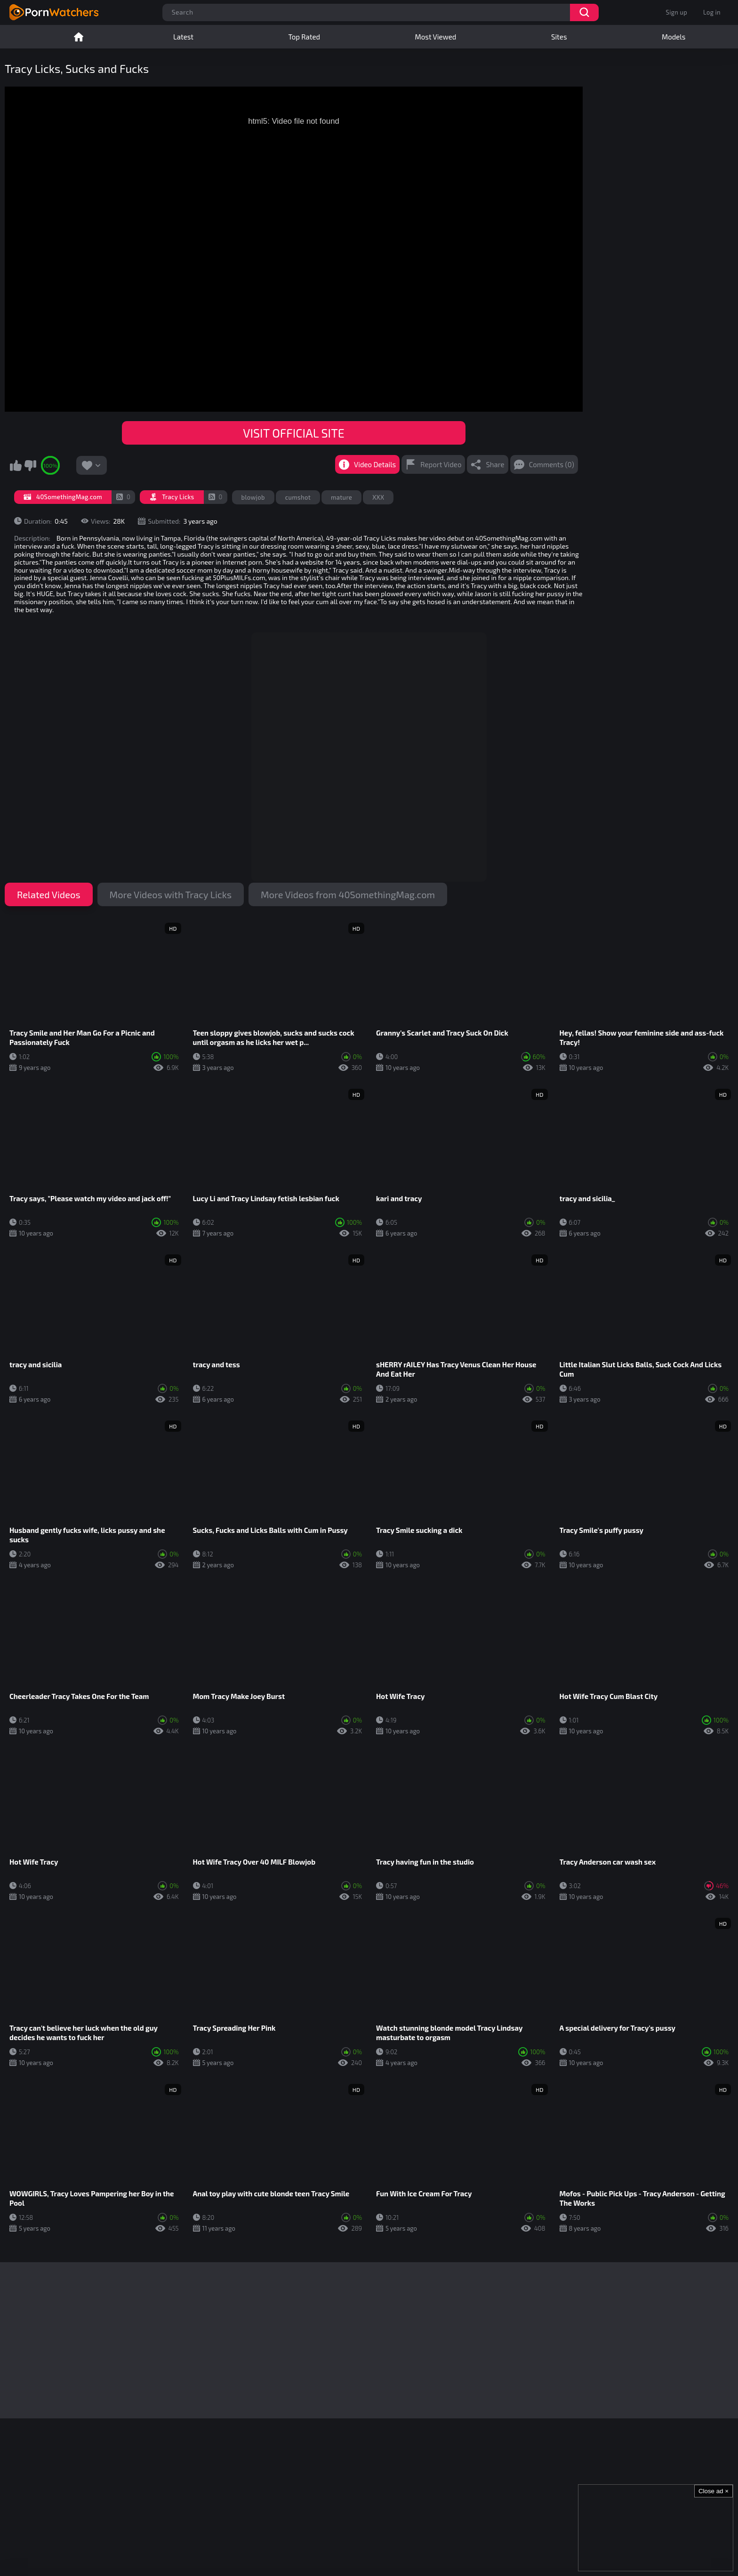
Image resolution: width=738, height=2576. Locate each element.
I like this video (15, 465)
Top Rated (304, 36)
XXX (378, 497)
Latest (183, 36)
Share (495, 464)
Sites (559, 36)
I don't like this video (30, 465)
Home (78, 36)
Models (673, 36)
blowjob (253, 497)
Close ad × (713, 2491)
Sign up (676, 12)
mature (341, 497)
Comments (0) (551, 464)
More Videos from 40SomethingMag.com (348, 894)
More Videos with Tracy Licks (171, 894)
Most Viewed (436, 36)
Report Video (440, 464)
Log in (712, 12)
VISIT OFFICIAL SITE (293, 433)
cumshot (298, 497)
